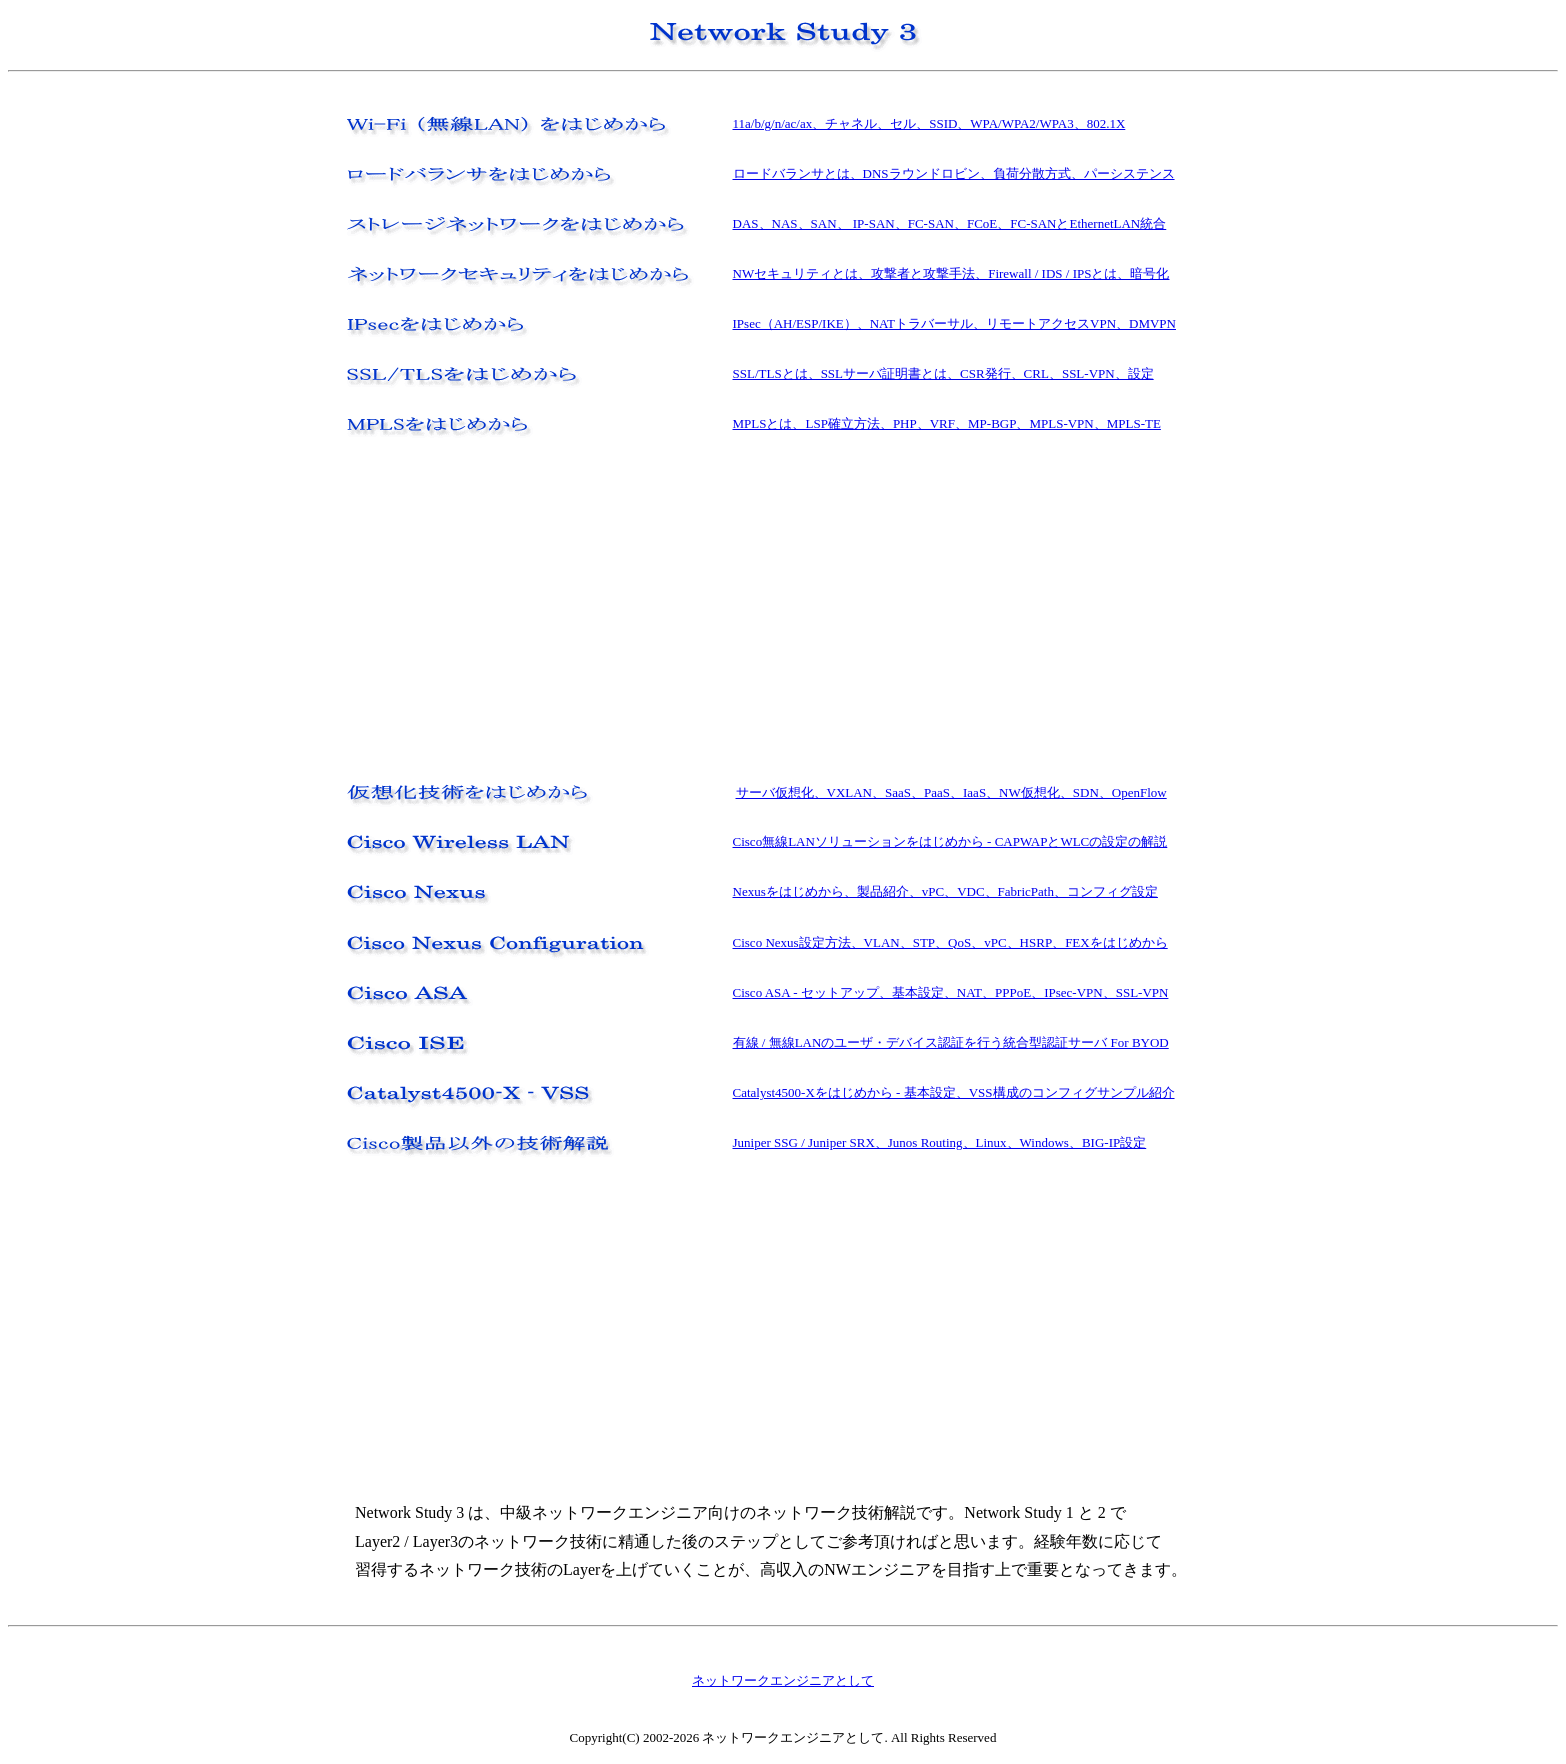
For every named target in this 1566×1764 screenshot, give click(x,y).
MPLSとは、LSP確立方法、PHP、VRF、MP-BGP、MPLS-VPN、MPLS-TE (947, 423)
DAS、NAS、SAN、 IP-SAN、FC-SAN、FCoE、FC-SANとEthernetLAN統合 (950, 223)
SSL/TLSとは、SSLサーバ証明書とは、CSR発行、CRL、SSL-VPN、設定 (943, 373)
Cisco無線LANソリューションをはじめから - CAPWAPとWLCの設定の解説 (950, 841)
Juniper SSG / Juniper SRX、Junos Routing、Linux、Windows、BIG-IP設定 (940, 1142)
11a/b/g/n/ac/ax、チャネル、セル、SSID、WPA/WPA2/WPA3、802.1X (929, 123)
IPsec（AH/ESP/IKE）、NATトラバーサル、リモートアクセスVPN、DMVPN (954, 323)
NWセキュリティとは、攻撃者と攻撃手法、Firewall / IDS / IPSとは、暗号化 (951, 273)
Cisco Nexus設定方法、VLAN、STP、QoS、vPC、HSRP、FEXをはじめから (950, 942)
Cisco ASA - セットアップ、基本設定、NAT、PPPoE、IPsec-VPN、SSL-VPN (951, 992)
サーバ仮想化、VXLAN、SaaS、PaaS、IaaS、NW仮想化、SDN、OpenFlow (951, 792)
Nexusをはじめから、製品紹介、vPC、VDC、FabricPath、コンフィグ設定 (945, 891)
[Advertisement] (507, 609)
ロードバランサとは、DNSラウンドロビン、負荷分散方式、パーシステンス (954, 173)
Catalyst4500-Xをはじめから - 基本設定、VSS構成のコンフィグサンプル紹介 (954, 1092)
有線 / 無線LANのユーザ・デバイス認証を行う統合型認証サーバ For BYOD (951, 1042)
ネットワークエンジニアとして (783, 1680)
